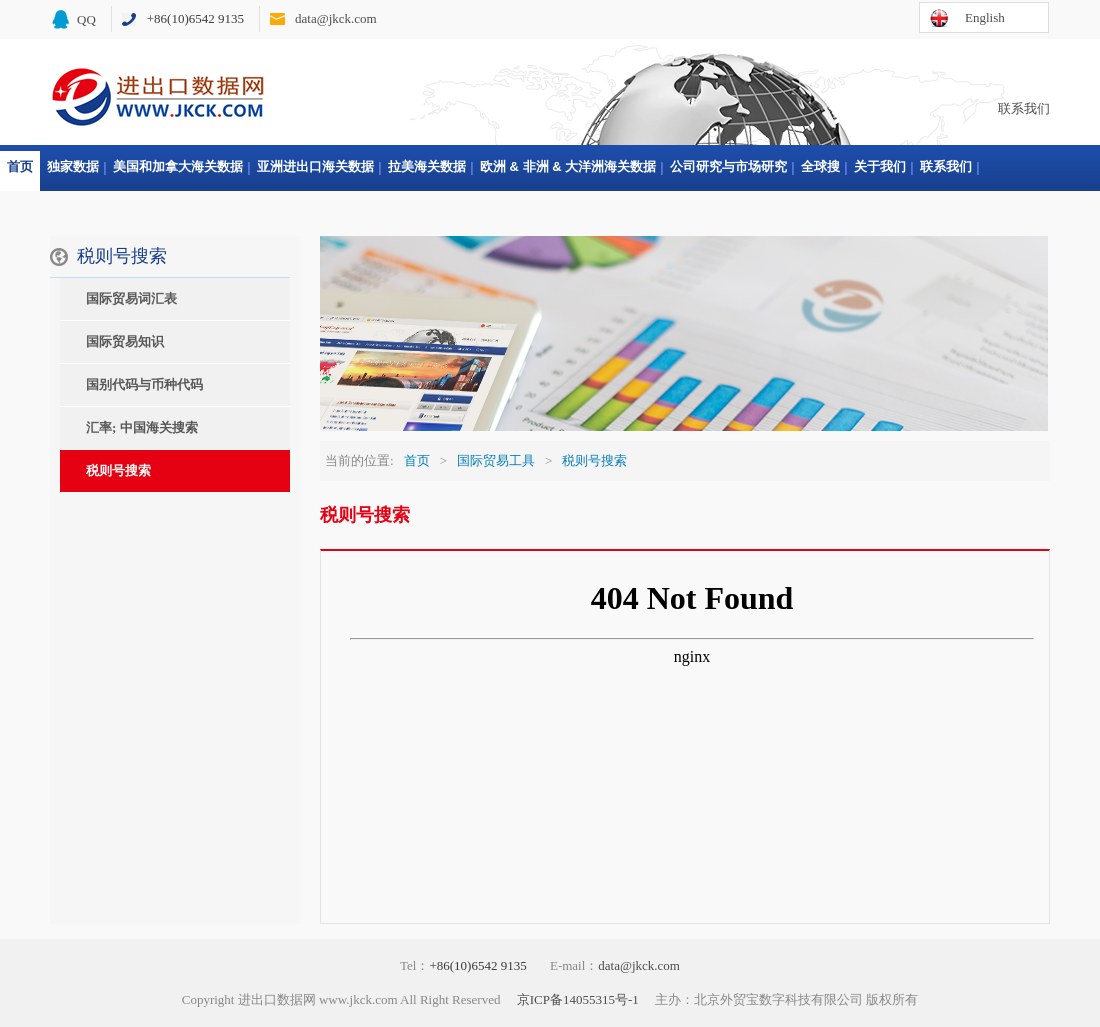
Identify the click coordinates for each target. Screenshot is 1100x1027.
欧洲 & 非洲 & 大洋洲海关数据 (568, 166)
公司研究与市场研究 (728, 166)
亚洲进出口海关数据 (315, 166)
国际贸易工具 (496, 460)
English (985, 17)
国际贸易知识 (125, 341)
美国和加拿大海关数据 (178, 166)
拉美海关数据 (427, 166)
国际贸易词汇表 (131, 298)
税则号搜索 (118, 470)
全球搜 (820, 166)
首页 (20, 166)
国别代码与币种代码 (144, 384)
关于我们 (880, 166)
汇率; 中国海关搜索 (142, 427)
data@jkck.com (336, 18)
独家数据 (73, 166)
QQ (86, 19)
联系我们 (1024, 108)
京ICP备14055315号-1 (578, 999)
